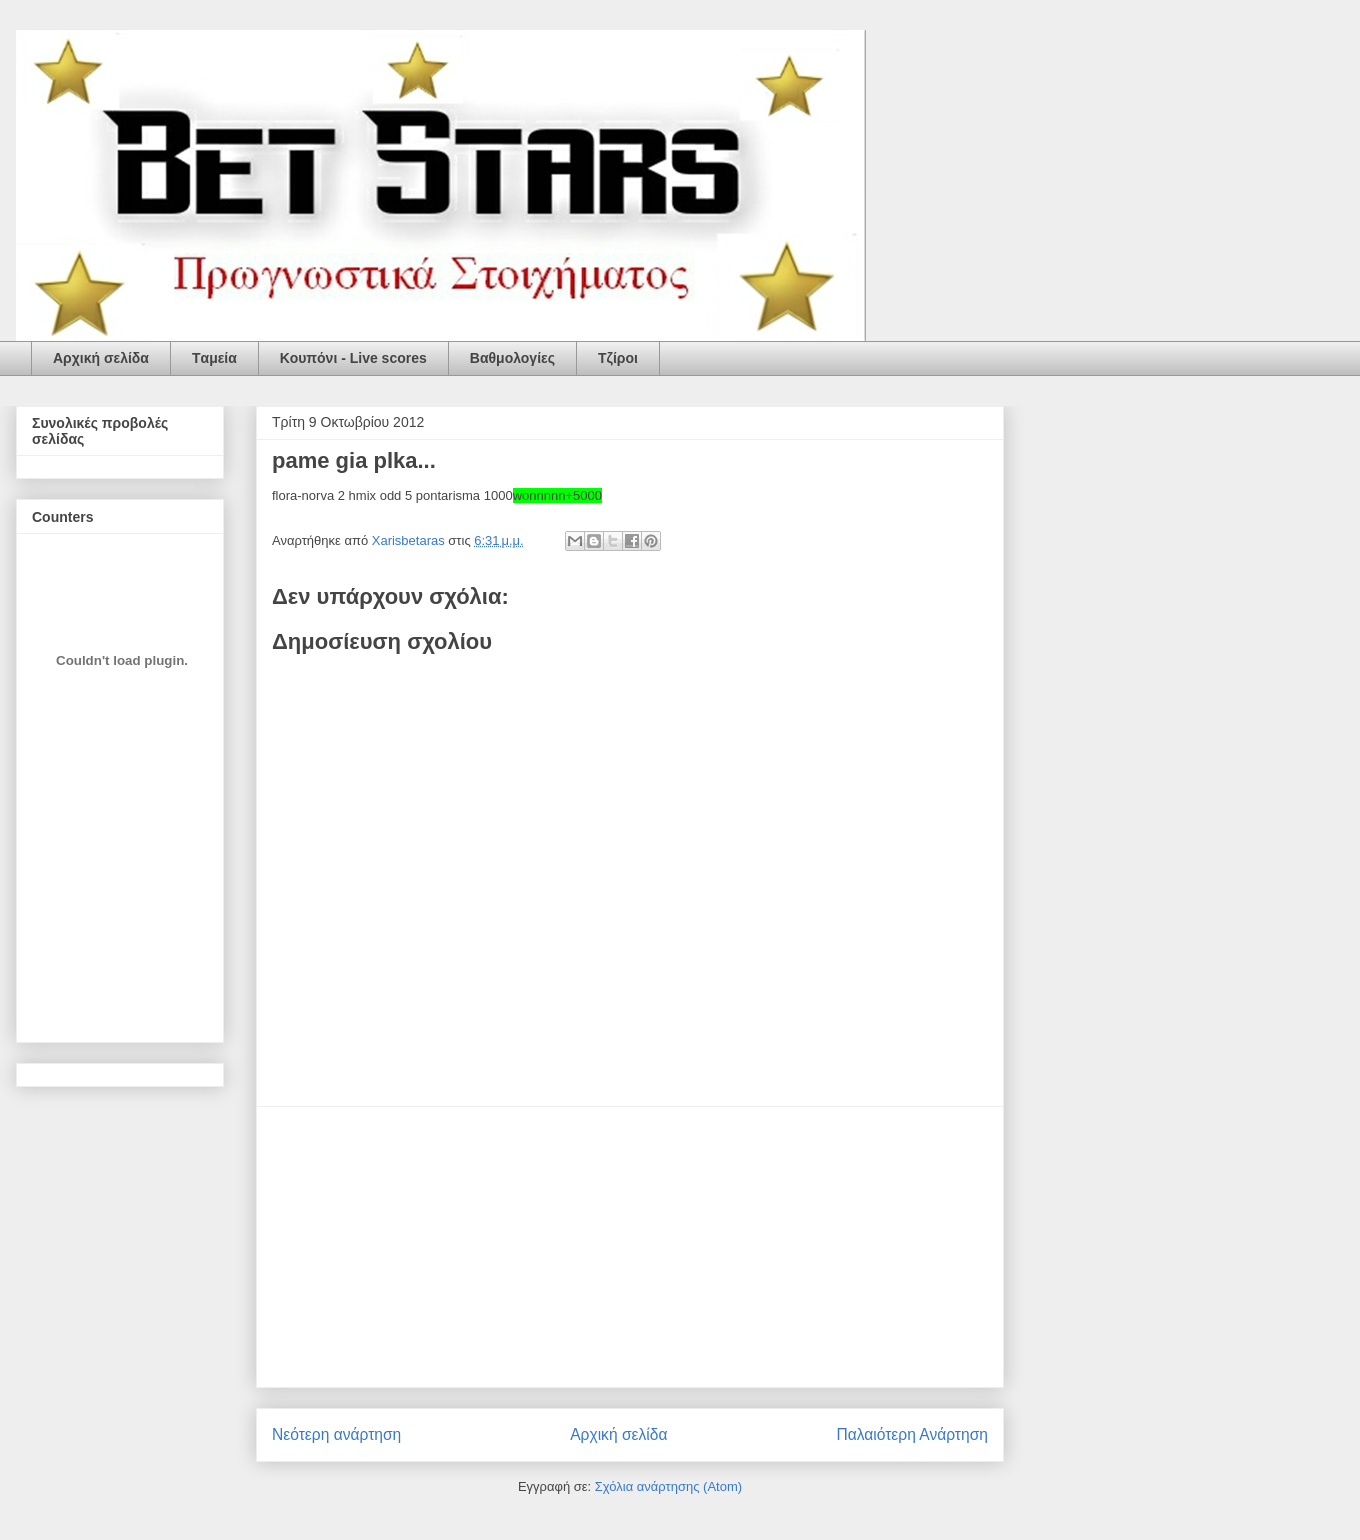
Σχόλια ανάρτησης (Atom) (668, 1486)
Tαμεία (214, 358)
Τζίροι (618, 358)
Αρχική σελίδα (101, 358)
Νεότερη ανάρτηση (336, 1434)
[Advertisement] (630, 1247)
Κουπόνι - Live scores (353, 358)
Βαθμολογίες (512, 358)
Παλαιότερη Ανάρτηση (912, 1434)
